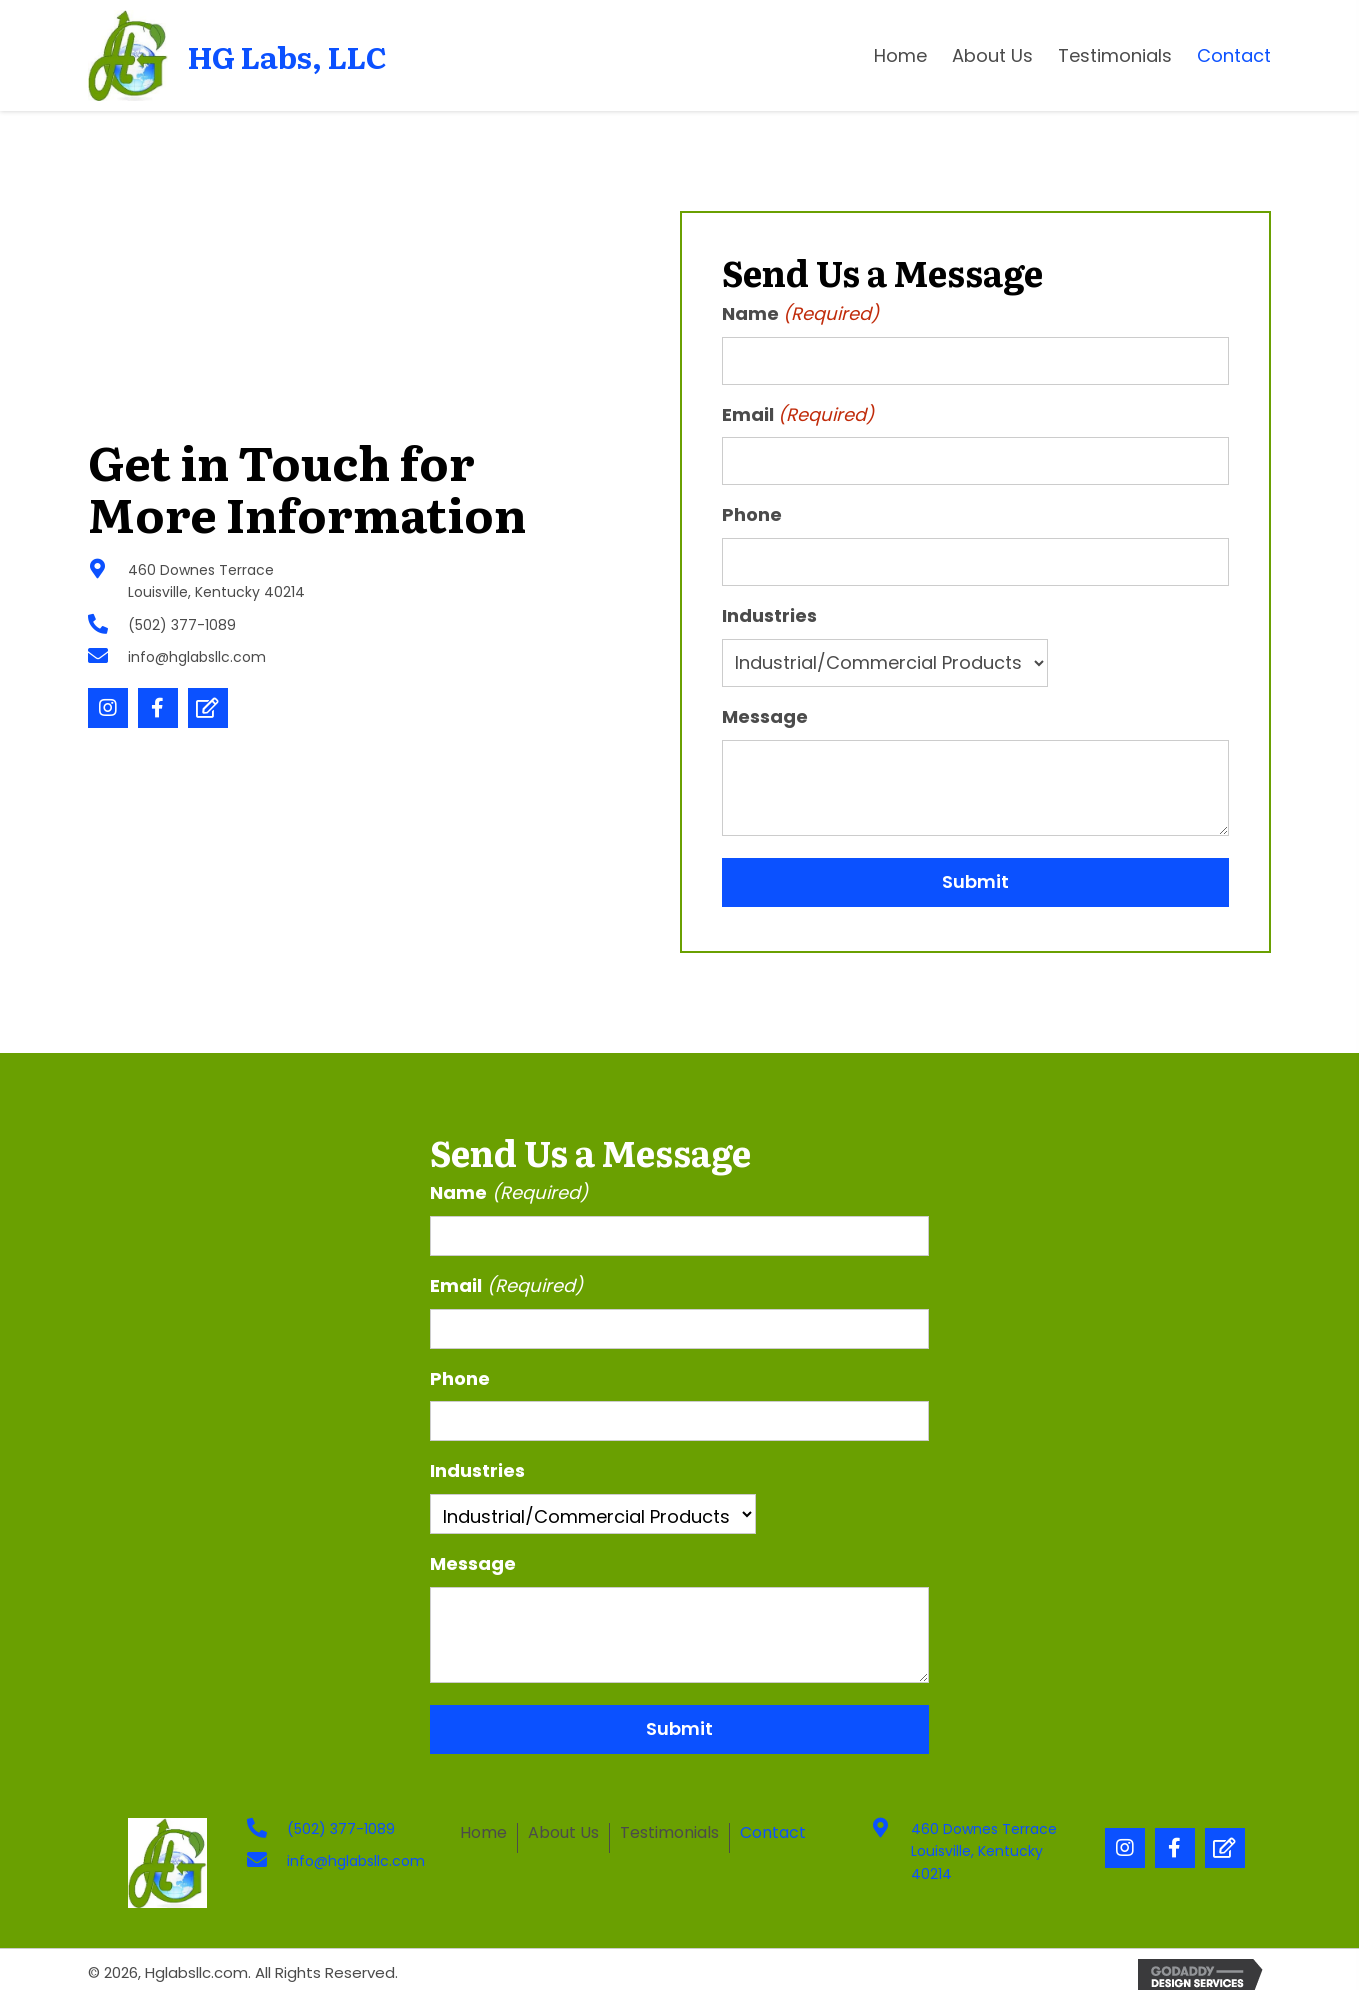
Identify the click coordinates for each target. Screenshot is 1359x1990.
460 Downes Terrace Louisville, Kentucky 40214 (984, 1851)
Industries (769, 615)
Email (798, 415)
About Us (563, 1833)
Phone (752, 514)
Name (801, 314)
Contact (773, 1833)
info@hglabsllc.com (197, 657)
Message (765, 716)
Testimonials (669, 1833)
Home (483, 1833)
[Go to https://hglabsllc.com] (247, 55)
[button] (108, 708)
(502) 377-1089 (182, 625)
